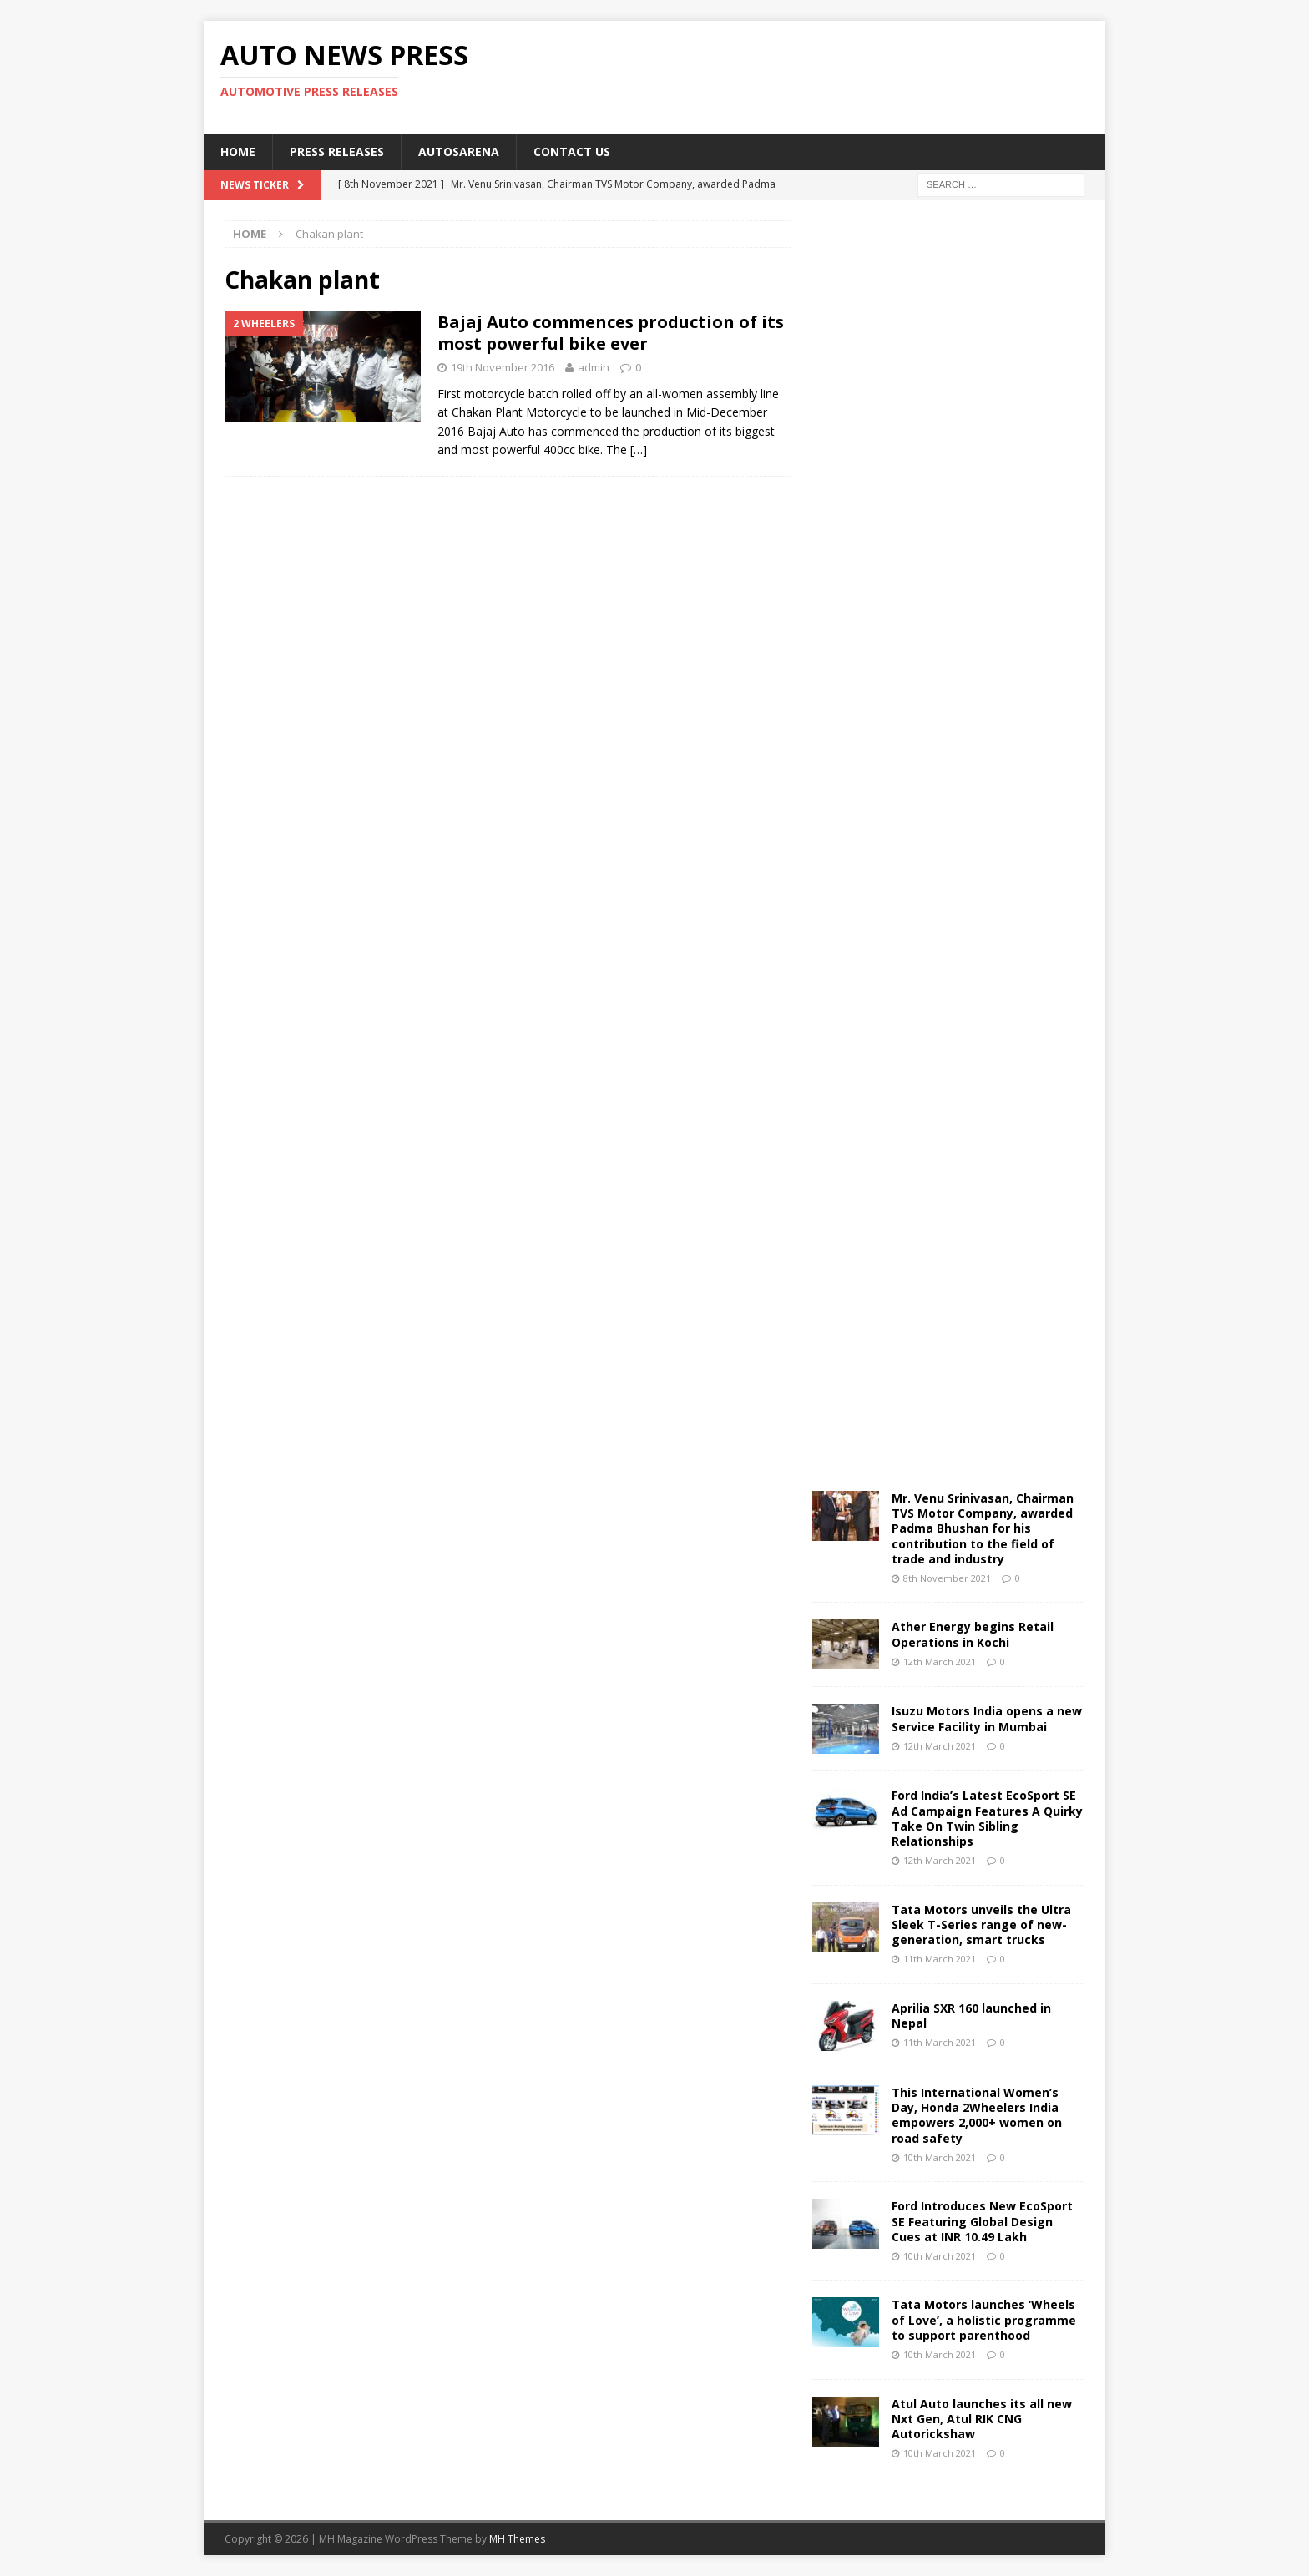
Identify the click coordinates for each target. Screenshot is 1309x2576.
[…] (638, 449)
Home (237, 151)
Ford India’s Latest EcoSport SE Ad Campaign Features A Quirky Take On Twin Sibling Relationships (987, 1818)
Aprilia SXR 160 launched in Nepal (971, 2015)
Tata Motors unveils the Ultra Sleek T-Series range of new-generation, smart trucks (981, 1924)
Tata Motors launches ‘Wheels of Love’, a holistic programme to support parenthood (984, 2319)
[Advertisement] (815, 75)
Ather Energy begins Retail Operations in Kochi (973, 1634)
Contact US (571, 151)
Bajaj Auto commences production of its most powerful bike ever (610, 333)
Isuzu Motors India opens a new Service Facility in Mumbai (987, 1718)
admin (593, 367)
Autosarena (458, 151)
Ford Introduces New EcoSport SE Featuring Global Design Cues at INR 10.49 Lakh (982, 2221)
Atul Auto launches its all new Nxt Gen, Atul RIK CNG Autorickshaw (982, 2419)
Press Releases (337, 151)
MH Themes (517, 2539)
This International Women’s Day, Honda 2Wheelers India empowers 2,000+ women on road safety (977, 2115)
